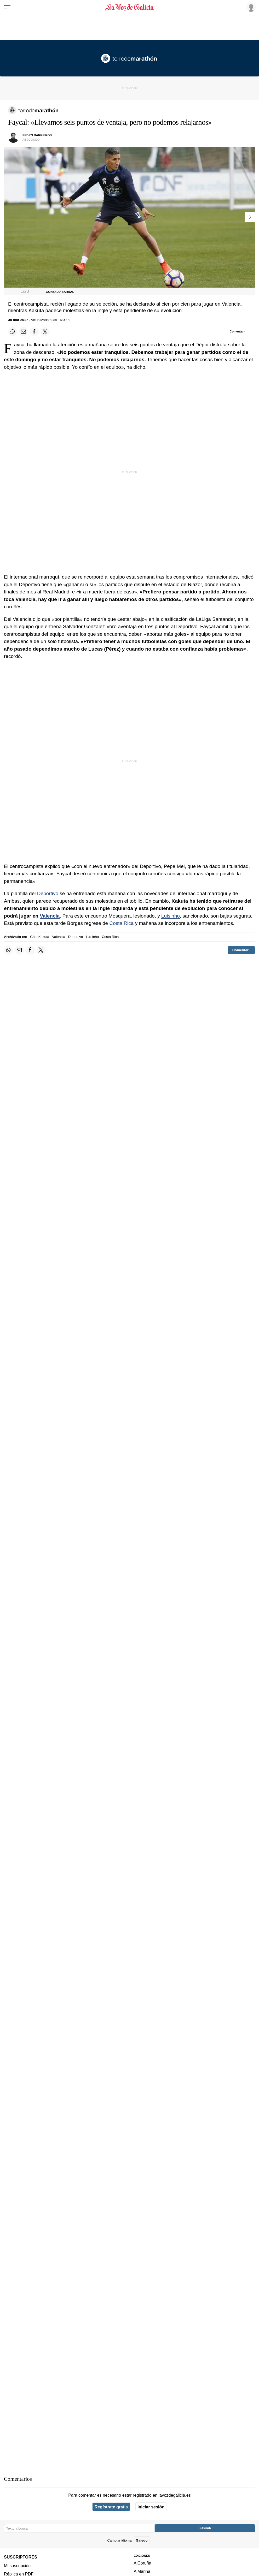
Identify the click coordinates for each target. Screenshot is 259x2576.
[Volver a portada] (129, 7)
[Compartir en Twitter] (45, 331)
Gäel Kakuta (39, 937)
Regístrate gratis (111, 2506)
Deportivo (47, 893)
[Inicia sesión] (250, 7)
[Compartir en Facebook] (34, 331)
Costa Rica (121, 923)
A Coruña (142, 2563)
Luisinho (170, 916)
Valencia (50, 916)
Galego (141, 2540)
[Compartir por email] (23, 331)
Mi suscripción (17, 2565)
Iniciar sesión (150, 2506)
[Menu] (7, 7)
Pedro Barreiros (37, 135)
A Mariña (142, 2571)
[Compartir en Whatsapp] (12, 331)
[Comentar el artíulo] (237, 331)
